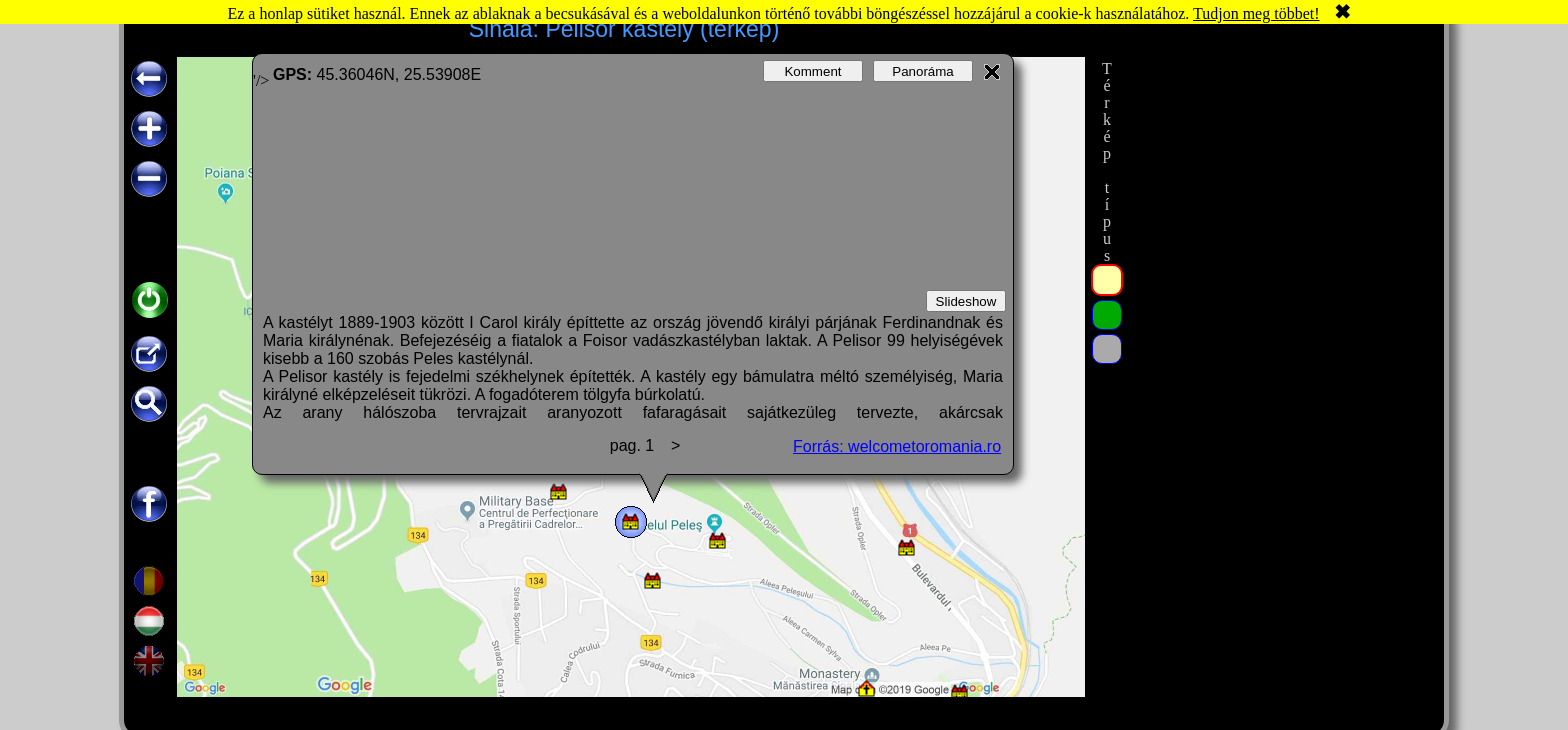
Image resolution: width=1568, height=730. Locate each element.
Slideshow (966, 301)
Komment (812, 71)
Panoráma (923, 71)
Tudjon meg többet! (1256, 13)
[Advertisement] (1277, 357)
